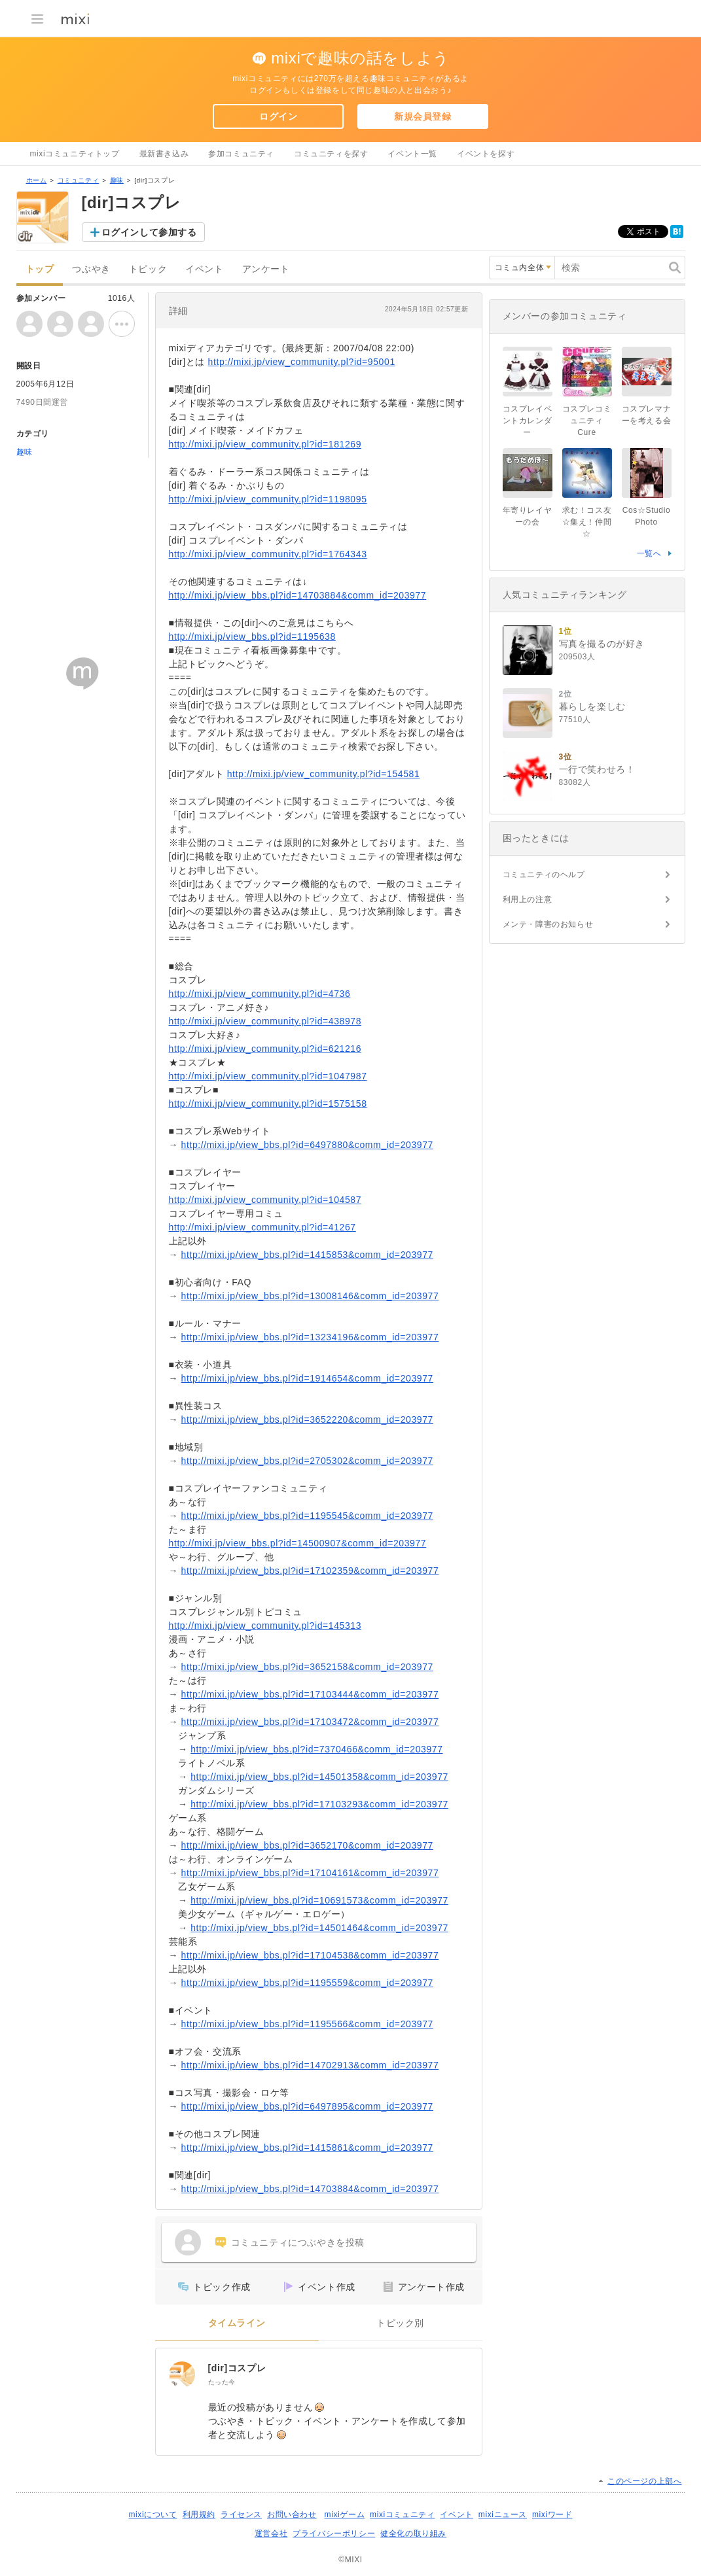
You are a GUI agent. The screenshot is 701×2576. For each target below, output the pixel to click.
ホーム (36, 180)
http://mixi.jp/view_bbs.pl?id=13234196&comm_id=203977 (310, 1337)
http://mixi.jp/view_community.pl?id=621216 (265, 1048)
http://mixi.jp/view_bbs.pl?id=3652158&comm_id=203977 (307, 1667)
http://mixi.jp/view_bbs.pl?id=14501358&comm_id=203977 (319, 1776)
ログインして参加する (149, 232)
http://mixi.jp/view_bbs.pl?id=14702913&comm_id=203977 (310, 2065)
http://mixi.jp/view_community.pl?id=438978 (265, 1021)
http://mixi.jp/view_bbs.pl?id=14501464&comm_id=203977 (319, 1928)
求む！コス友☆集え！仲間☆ (587, 522)
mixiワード (552, 2514)
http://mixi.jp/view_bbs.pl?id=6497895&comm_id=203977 (307, 2106)
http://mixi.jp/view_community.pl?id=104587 (265, 1199)
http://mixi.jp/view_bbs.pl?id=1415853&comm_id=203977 (307, 1254)
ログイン (278, 116)
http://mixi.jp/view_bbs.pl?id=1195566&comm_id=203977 (307, 2024)
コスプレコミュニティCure (587, 420)
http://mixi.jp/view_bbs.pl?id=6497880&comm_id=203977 (307, 1145)
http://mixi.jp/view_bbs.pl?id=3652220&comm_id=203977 (307, 1419)
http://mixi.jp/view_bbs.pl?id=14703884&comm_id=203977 (298, 595)
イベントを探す (485, 153)
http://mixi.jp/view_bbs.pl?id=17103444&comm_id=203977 (310, 1694)
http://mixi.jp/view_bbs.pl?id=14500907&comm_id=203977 (298, 1543)
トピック (148, 269)
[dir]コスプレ (237, 2368)
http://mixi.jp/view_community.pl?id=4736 (260, 993)
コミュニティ (78, 180)
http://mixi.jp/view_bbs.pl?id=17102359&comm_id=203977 (310, 1570)
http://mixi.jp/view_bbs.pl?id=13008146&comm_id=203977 (310, 1296)
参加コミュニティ (241, 153)
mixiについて (152, 2514)
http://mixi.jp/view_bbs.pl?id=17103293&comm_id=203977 (319, 1804)
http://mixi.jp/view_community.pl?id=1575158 (268, 1103)
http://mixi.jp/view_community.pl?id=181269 (265, 444)
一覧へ (649, 553)
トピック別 (400, 2323)
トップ (40, 269)
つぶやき (91, 269)
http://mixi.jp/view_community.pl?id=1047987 (268, 1076)
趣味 (117, 180)
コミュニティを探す (331, 153)
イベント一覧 (412, 153)
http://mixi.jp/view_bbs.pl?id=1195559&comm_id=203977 (307, 1982)
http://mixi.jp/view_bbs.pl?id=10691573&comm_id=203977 (319, 1900)
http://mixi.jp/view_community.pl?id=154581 (323, 774)
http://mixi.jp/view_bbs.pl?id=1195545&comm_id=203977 (307, 1515)
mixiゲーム (345, 2514)
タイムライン (237, 2323)
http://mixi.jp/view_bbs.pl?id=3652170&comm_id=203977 (307, 1845)
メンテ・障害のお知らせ (548, 924)
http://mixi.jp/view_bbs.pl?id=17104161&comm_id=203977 (310, 1873)
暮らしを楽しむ (592, 706)
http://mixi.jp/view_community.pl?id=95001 (301, 362)
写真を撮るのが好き (602, 643)
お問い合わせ (292, 2514)
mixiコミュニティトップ (75, 153)
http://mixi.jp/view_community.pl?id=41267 (262, 1227)
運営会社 (271, 2533)
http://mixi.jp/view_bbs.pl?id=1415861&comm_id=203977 (307, 2147)
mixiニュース (502, 2514)
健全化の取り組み (413, 2533)
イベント (204, 269)
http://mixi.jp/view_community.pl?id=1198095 (268, 499)
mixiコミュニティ (402, 2514)
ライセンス (241, 2514)
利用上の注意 (527, 899)
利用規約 (199, 2514)
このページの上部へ (644, 2481)
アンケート (266, 269)
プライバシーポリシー (334, 2533)
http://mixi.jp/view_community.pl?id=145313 (265, 1625)
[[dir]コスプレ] (182, 2374)
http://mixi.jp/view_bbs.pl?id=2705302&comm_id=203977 (307, 1460)
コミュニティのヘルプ (544, 874)
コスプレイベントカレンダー (527, 420)
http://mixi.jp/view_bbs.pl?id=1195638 (252, 636)
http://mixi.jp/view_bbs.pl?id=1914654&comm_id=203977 (307, 1378)
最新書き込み (164, 153)
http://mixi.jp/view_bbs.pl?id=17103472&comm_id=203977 (310, 1721)
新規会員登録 (423, 116)
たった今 (222, 2382)
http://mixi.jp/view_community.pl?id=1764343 (268, 554)
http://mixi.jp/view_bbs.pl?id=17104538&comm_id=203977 (310, 1955)
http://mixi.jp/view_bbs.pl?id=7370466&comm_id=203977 (316, 1749)
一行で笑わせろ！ (597, 769)
